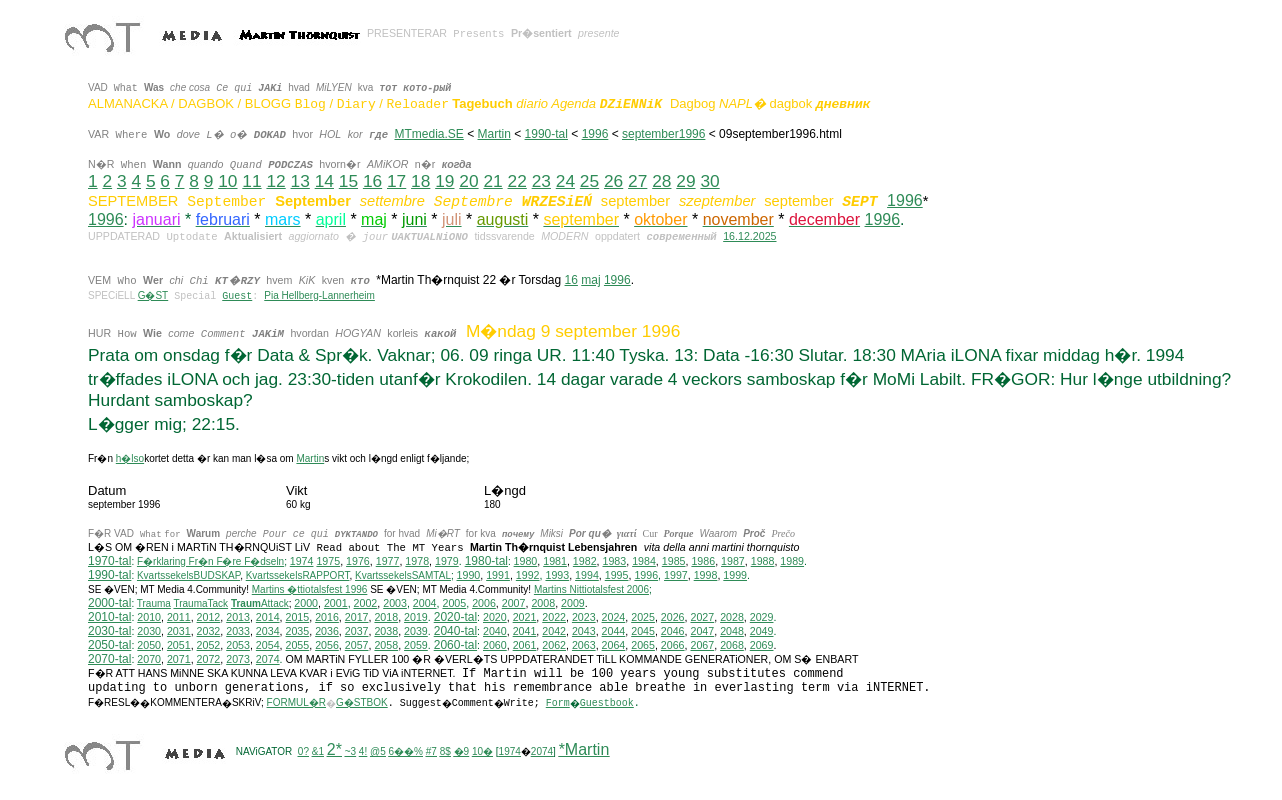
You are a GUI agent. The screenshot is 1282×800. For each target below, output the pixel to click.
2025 (643, 617)
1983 (615, 561)
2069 (762, 645)
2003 (395, 603)
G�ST (153, 295)
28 (661, 181)
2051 (179, 645)
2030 (149, 631)
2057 (357, 645)
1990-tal (546, 134)
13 (300, 181)
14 (324, 181)
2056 (327, 645)
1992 (528, 575)
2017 (357, 617)
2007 (514, 603)
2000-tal (109, 603)
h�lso (130, 458)
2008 (543, 603)
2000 (306, 603)
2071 (179, 659)
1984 (644, 561)
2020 (495, 617)
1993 (557, 575)
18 (420, 181)
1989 (792, 561)
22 (517, 181)
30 (709, 181)
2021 (525, 617)
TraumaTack (200, 603)
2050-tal (109, 645)
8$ (445, 751)
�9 (462, 751)
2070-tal (109, 659)
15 (348, 181)
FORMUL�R (296, 702)
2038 (386, 631)
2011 (179, 617)
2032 (209, 631)
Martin (494, 134)
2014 (268, 617)
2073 (238, 659)
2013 (238, 617)
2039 (416, 631)
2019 (416, 617)
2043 (584, 631)
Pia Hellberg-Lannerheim (319, 295)
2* (334, 749)
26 (613, 181)
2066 (673, 645)
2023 (584, 617)
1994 (587, 575)
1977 (388, 561)
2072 (209, 659)
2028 (732, 617)
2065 (643, 645)
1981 (555, 561)
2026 (673, 617)
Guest (237, 296)
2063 (584, 645)
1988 (763, 561)
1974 (302, 561)
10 (227, 181)
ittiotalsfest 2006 (591, 589)
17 (396, 181)
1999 (735, 575)
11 (251, 181)
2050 (149, 645)
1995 (617, 575)
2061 (525, 645)
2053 (238, 645)
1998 (706, 575)
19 (444, 181)
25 (589, 181)
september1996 (663, 134)
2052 (209, 645)
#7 (431, 751)
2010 (149, 617)
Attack (260, 603)
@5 (378, 751)
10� (482, 751)
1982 (585, 561)
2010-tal (109, 617)
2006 (484, 603)
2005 (454, 603)
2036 (327, 631)
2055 (298, 645)
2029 (762, 617)
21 (492, 181)
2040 (495, 631)
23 (541, 181)
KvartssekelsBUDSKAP (188, 575)
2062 (554, 645)
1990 (469, 575)
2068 (732, 645)
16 (372, 181)
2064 (614, 645)
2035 (298, 631)
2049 (762, 631)
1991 (498, 575)
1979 (447, 561)
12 (275, 181)
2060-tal (455, 645)
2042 (554, 631)
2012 (209, 617)
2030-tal (109, 631)
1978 (417, 561)
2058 (386, 645)
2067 (702, 645)
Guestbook (607, 703)
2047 (702, 631)
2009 (573, 603)
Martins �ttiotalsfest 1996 (310, 589)
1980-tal (486, 561)
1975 (328, 561)
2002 (366, 603)
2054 (268, 645)
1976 (358, 561)
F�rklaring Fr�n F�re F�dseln (210, 561)
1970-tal (109, 561)
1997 (676, 575)
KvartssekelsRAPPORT (298, 575)
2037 (357, 631)
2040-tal (455, 631)
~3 (350, 751)
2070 (149, 659)
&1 (318, 751)
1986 (703, 561)
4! (363, 751)
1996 (595, 134)
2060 (495, 645)
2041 (525, 631)
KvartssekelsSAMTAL (403, 575)
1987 (733, 561)
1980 (526, 561)
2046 (673, 631)
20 (468, 181)
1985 (674, 561)
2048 (732, 631)
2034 (268, 631)
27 (637, 181)
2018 (386, 617)
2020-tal (455, 617)
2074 (268, 659)
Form (558, 703)
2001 (336, 603)
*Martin (584, 749)
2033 (238, 631)
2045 (643, 631)
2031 (179, 631)
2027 (702, 617)
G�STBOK (362, 702)
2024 (614, 617)
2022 (554, 617)
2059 (416, 645)
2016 (327, 617)
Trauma (154, 603)
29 (685, 181)
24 (565, 181)
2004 (425, 603)
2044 (614, 631)
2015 (298, 617)
